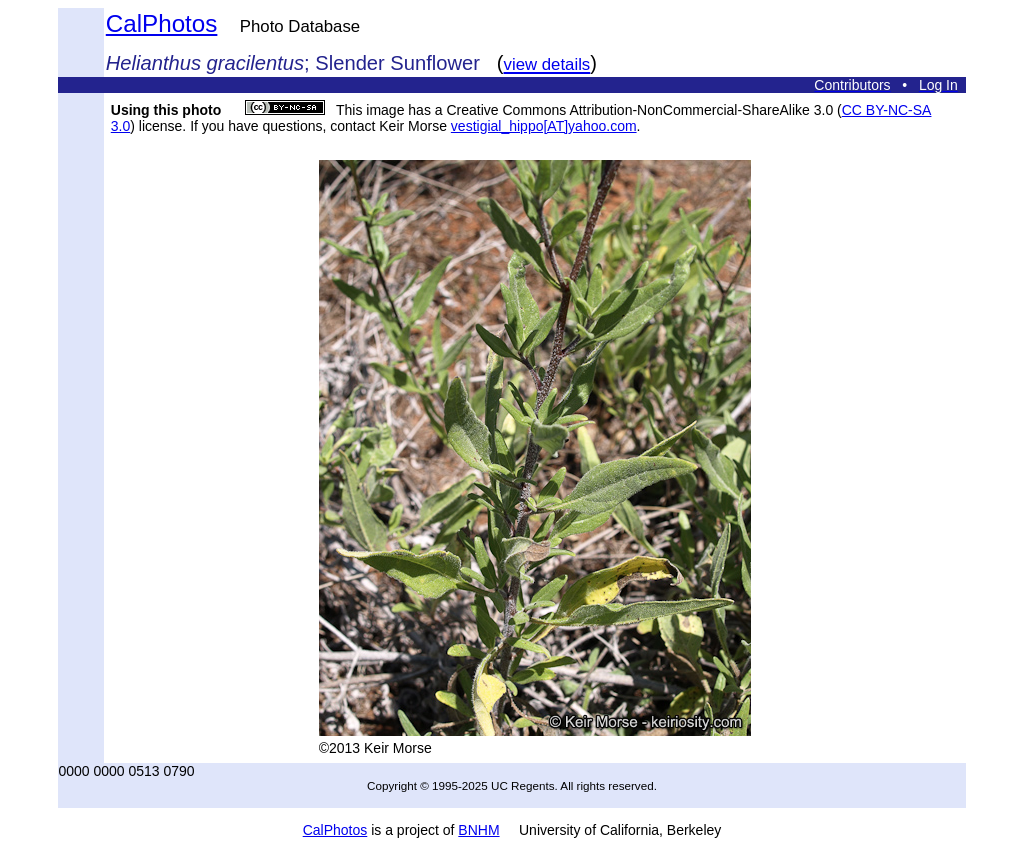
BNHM (478, 830)
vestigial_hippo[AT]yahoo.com (544, 126)
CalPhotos (162, 23)
